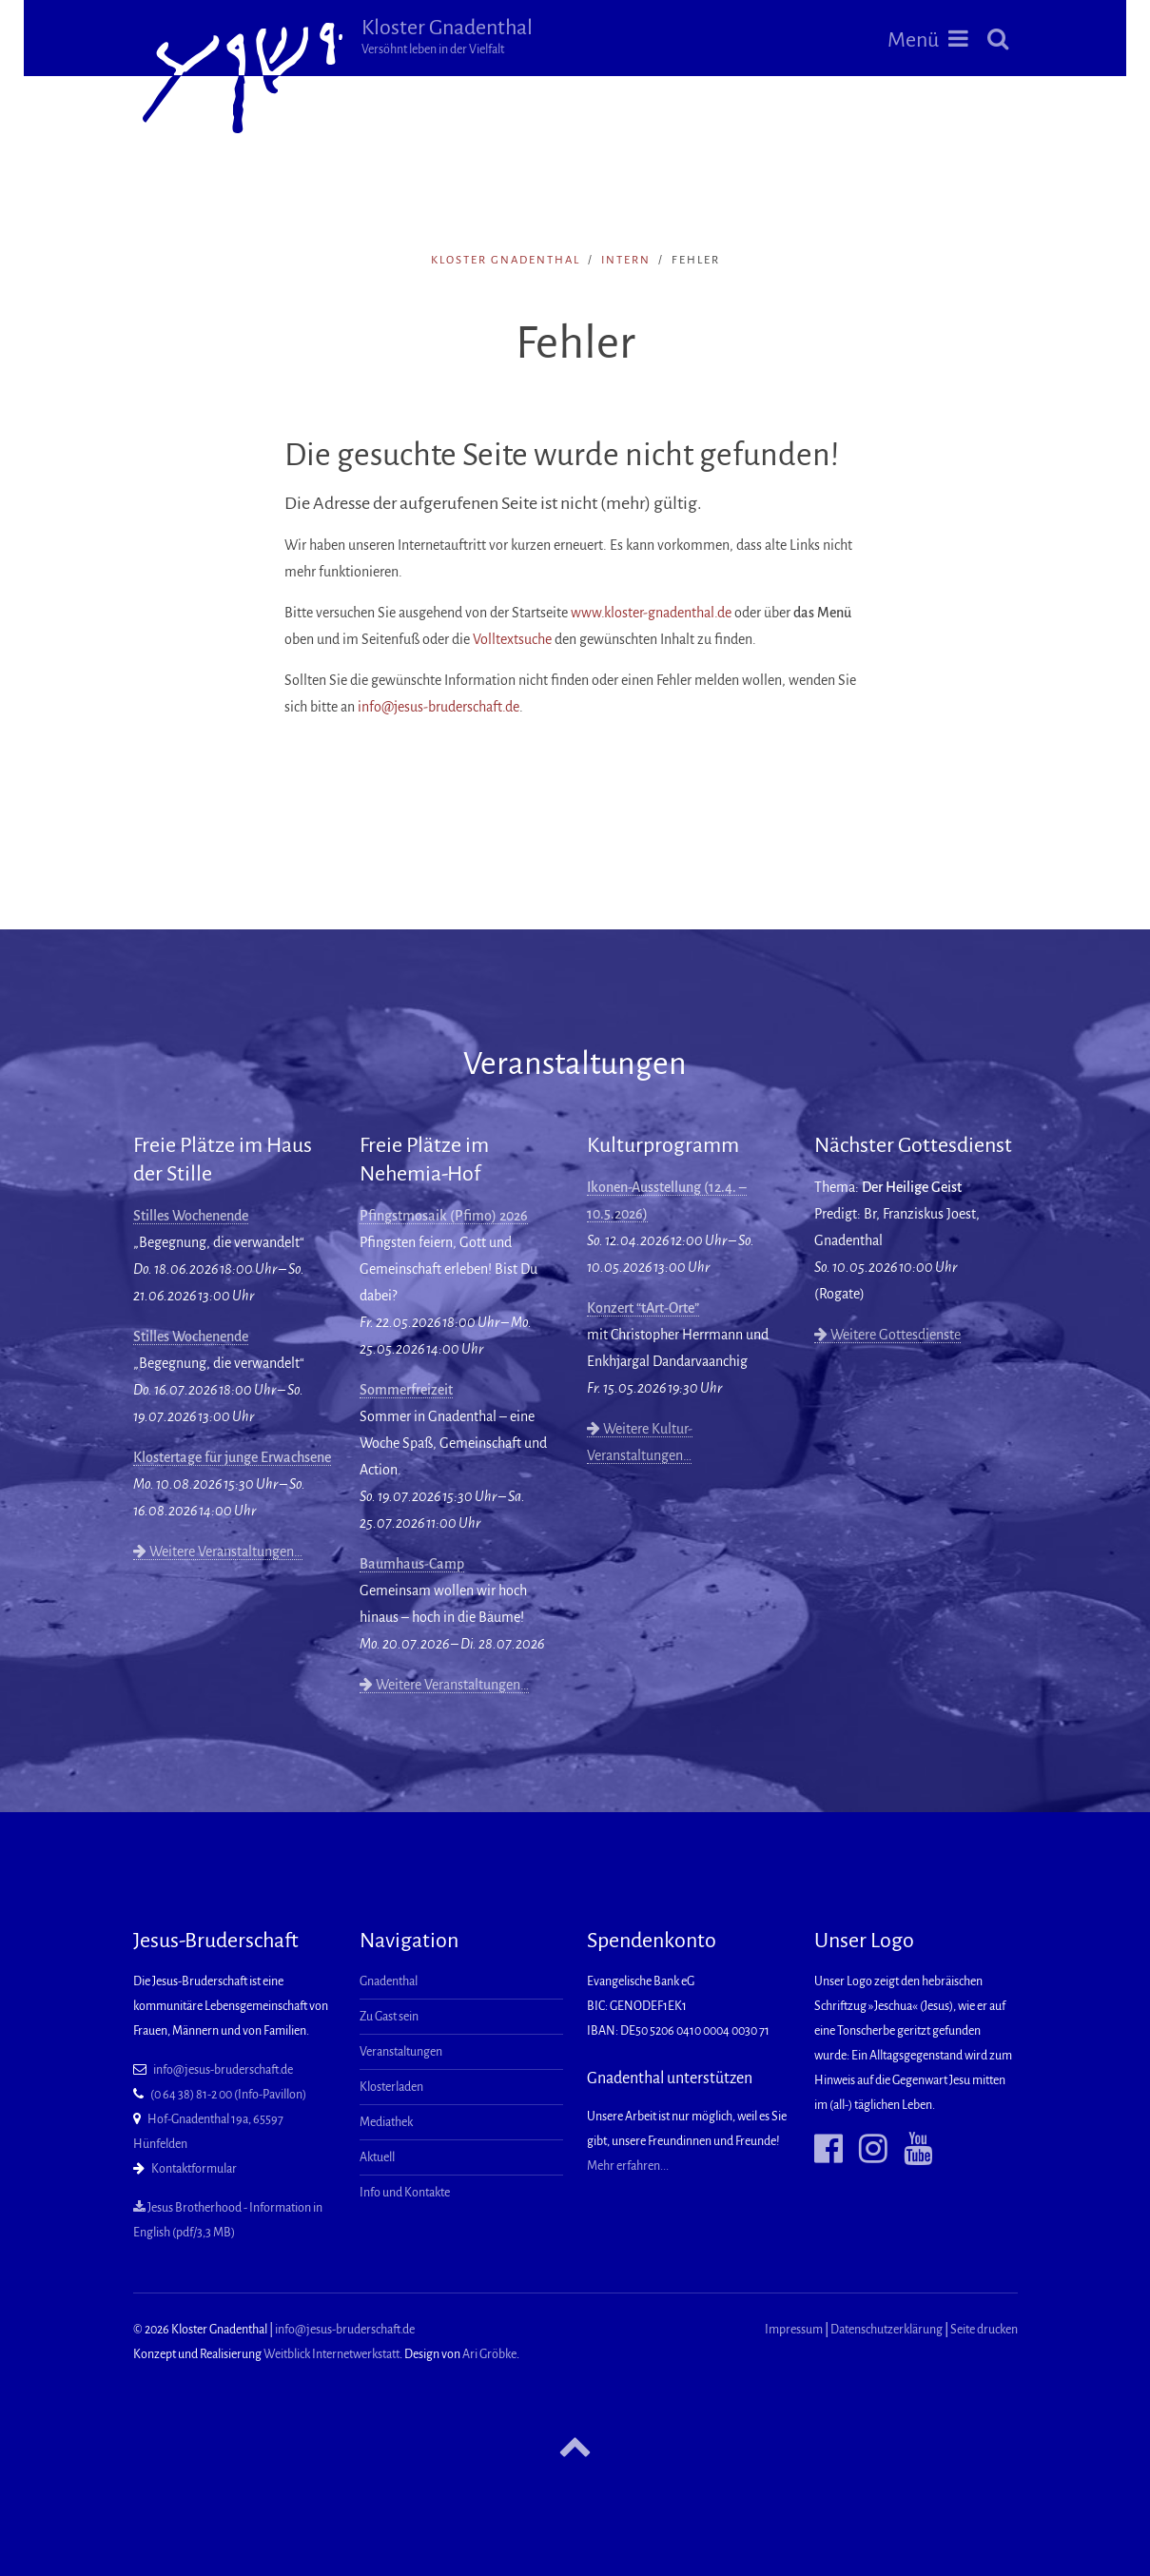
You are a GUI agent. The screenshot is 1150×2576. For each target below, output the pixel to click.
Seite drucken (984, 2329)
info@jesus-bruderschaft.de (438, 706)
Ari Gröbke (489, 2354)
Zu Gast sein (389, 2016)
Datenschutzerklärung (886, 2329)
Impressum (794, 2329)
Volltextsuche (512, 639)
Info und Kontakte (405, 2192)
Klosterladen (391, 2087)
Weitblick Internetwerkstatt (331, 2354)
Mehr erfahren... (628, 2166)
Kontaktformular (194, 2169)
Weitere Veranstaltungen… (217, 1551)
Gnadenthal (389, 1981)
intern (626, 260)
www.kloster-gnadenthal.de (651, 612)
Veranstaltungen (401, 2052)
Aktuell (377, 2157)
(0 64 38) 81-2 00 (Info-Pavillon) (228, 2094)
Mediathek (386, 2122)
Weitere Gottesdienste (887, 1334)
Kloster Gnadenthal (447, 36)
